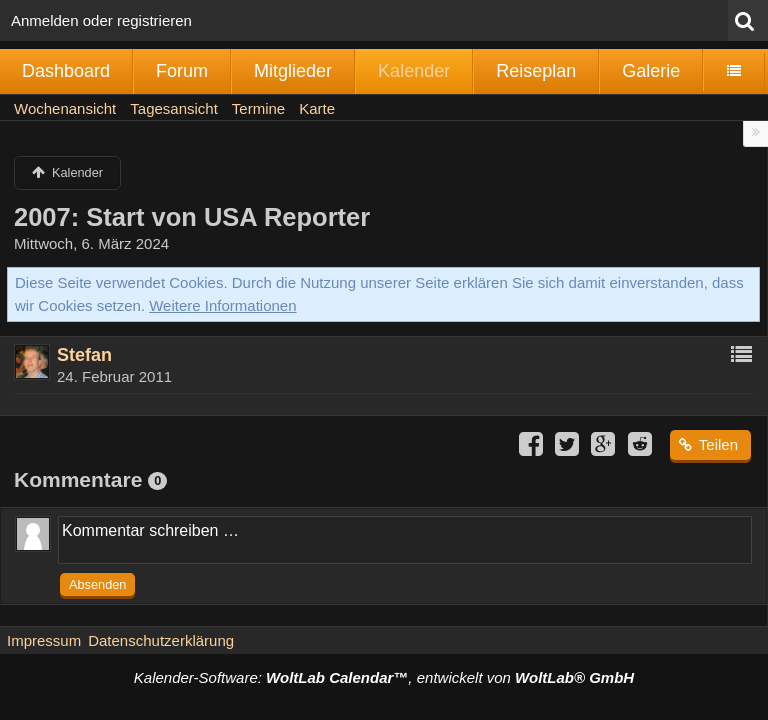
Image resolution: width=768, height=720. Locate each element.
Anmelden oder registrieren (101, 20)
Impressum (44, 640)
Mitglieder (293, 71)
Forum (182, 71)
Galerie (651, 71)
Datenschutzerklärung (161, 640)
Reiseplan (536, 71)
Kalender (414, 71)
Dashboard (66, 71)
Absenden (97, 584)
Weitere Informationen (222, 305)
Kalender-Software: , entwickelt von (384, 677)
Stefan (84, 355)
